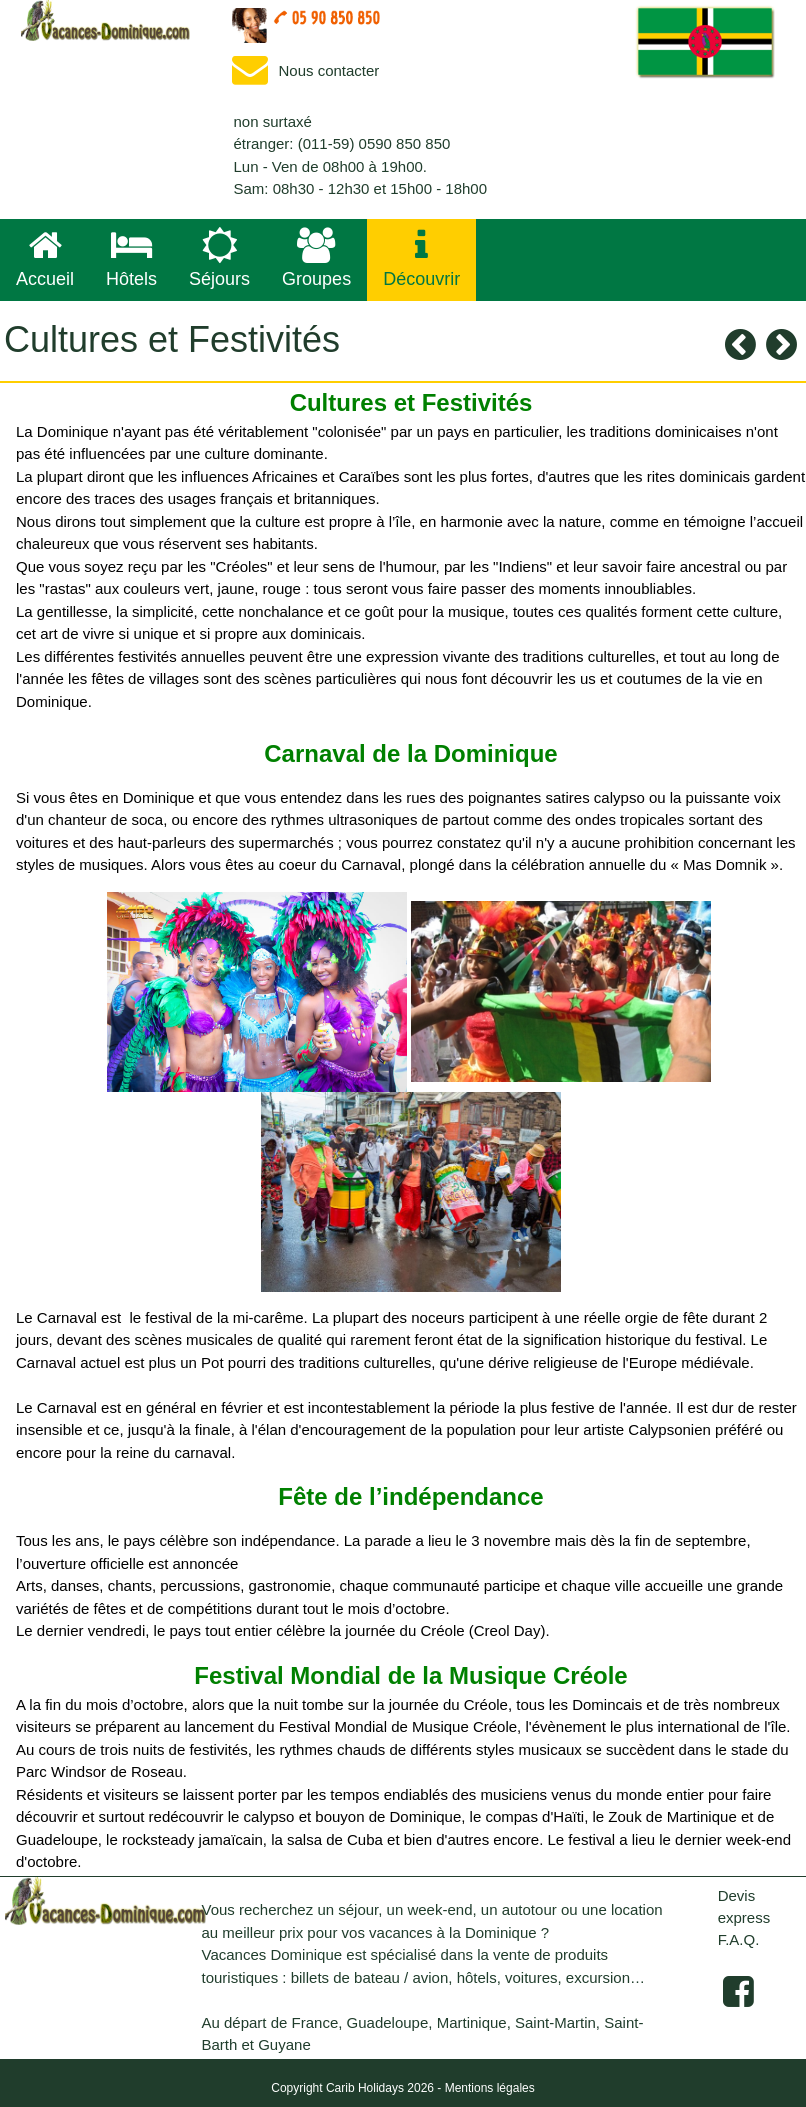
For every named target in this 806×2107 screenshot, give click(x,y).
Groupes (316, 258)
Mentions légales (490, 2088)
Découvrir (421, 258)
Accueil (45, 258)
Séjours (219, 258)
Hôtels (131, 258)
